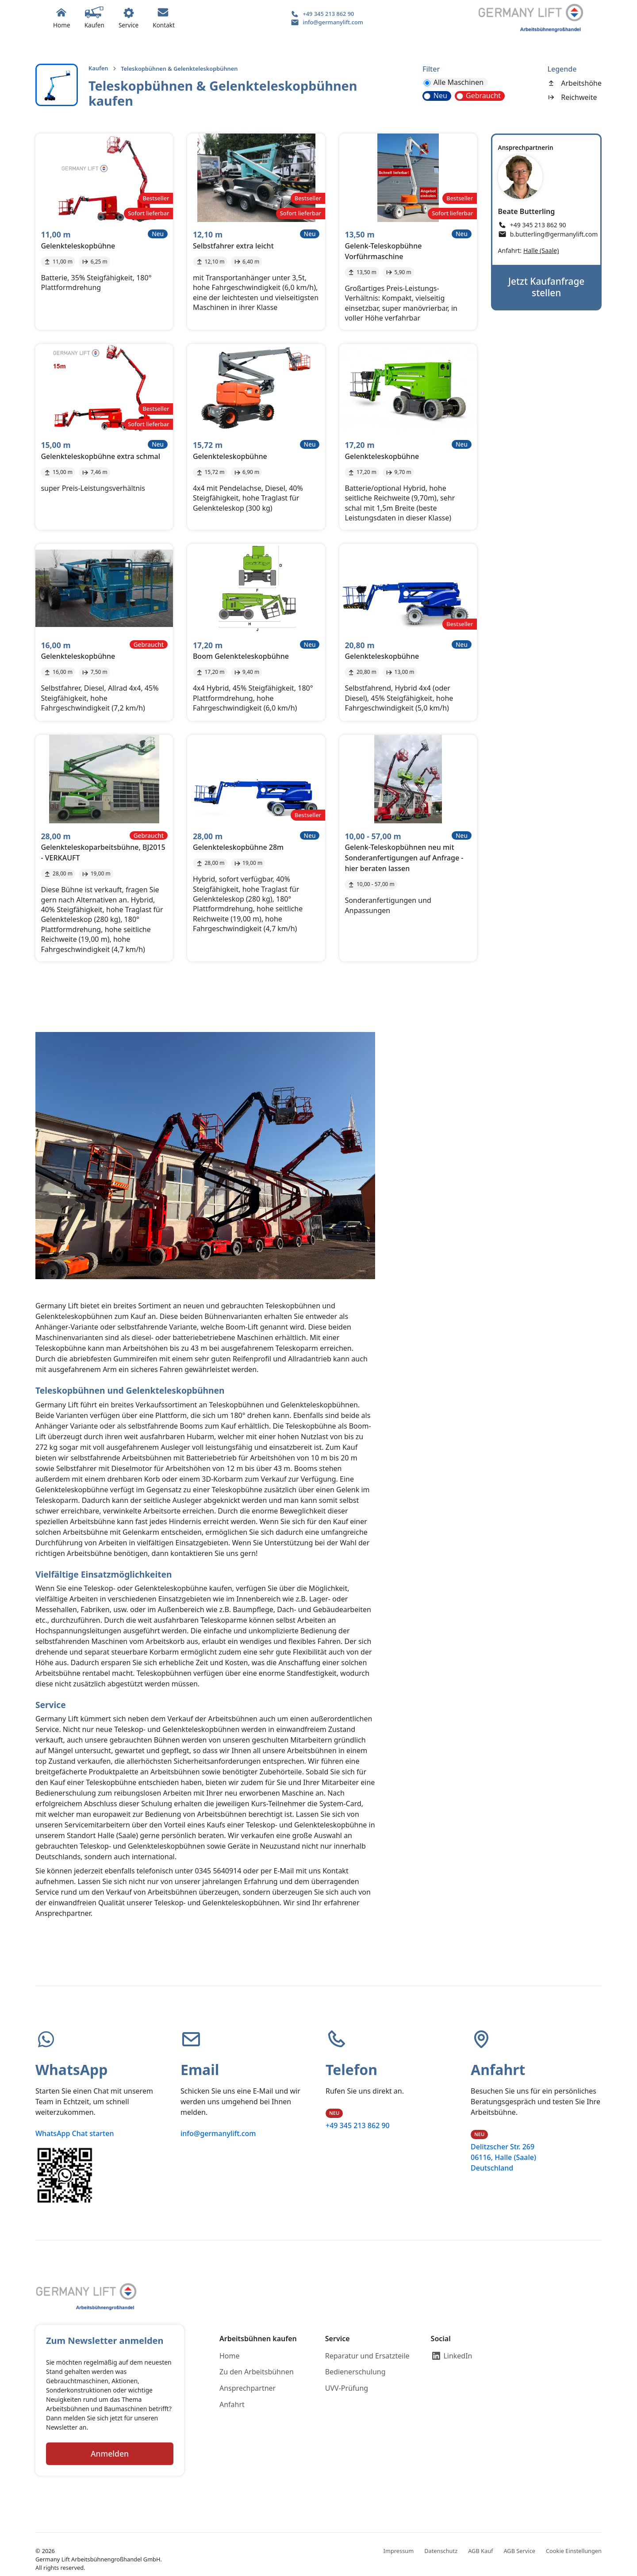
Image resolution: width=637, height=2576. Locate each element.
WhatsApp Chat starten (74, 2133)
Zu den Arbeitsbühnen (256, 2372)
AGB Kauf (480, 2551)
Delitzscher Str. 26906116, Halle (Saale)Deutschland (503, 2157)
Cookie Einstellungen (574, 2551)
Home (229, 2356)
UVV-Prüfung (346, 2388)
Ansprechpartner (247, 2388)
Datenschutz (440, 2551)
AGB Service (519, 2551)
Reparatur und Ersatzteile (367, 2356)
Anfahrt (232, 2404)
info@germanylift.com (218, 2133)
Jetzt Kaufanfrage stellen (546, 287)
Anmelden (110, 2453)
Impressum (399, 2551)
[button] (94, 18)
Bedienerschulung (355, 2372)
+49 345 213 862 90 (358, 2125)
